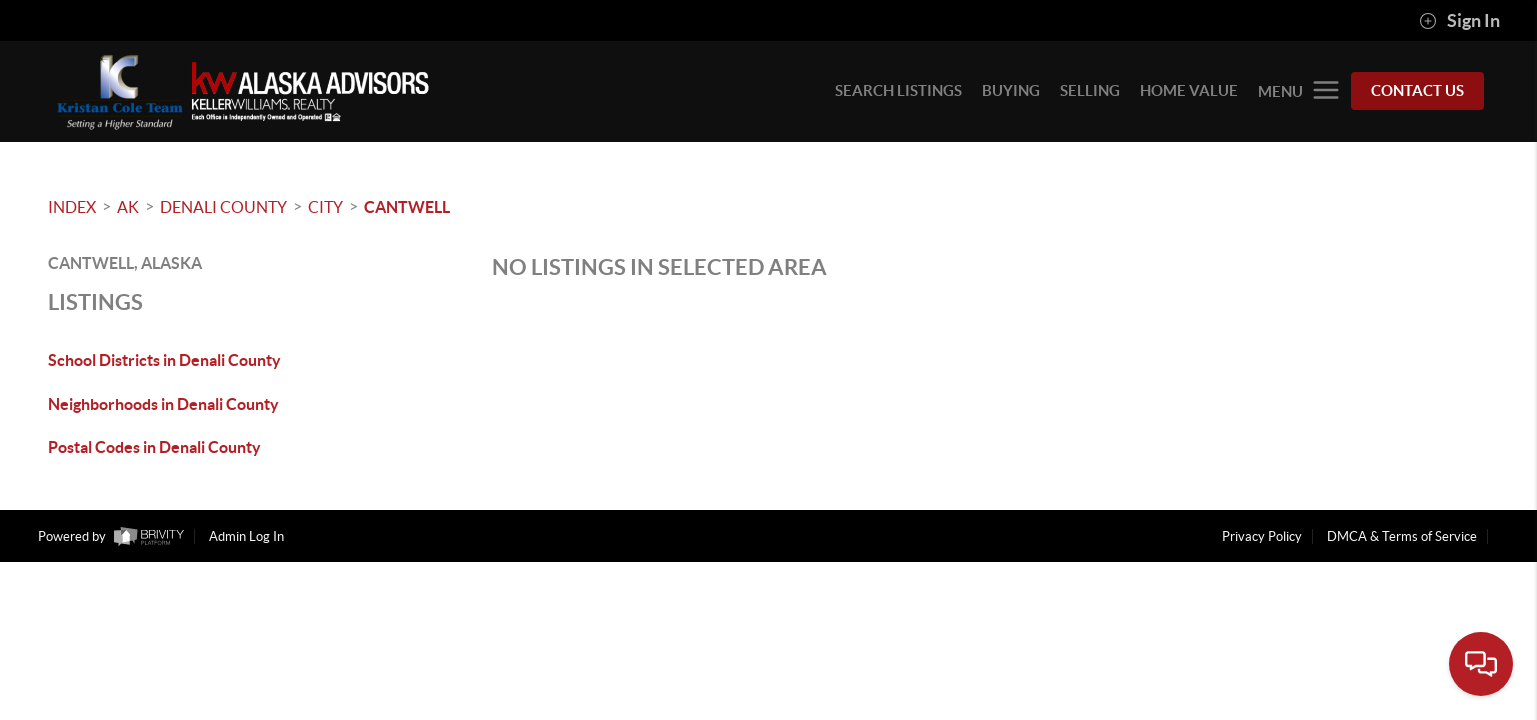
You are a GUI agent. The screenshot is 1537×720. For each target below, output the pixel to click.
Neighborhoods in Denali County (163, 404)
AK (128, 207)
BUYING (1011, 90)
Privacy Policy (1262, 536)
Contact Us (1417, 90)
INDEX (72, 207)
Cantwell (407, 207)
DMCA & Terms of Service (1402, 536)
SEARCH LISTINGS (898, 90)
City (325, 207)
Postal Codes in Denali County (154, 447)
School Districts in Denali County (164, 360)
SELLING (1090, 90)
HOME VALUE (1189, 90)
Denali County (223, 207)
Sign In (1459, 21)
